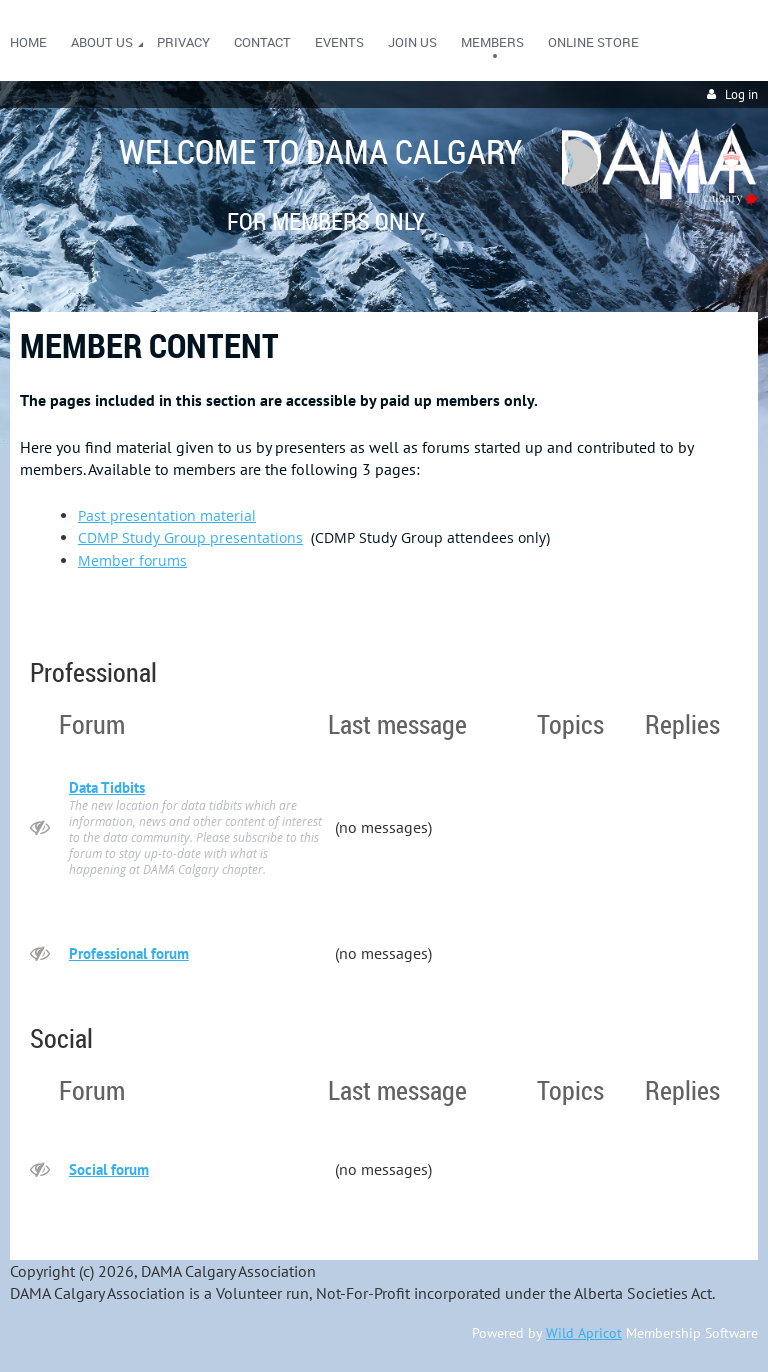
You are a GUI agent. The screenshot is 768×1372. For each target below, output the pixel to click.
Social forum (109, 1169)
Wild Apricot (584, 1333)
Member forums (132, 560)
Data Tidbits (107, 787)
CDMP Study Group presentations (190, 537)
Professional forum (129, 953)
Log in (741, 94)
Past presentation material (167, 515)
